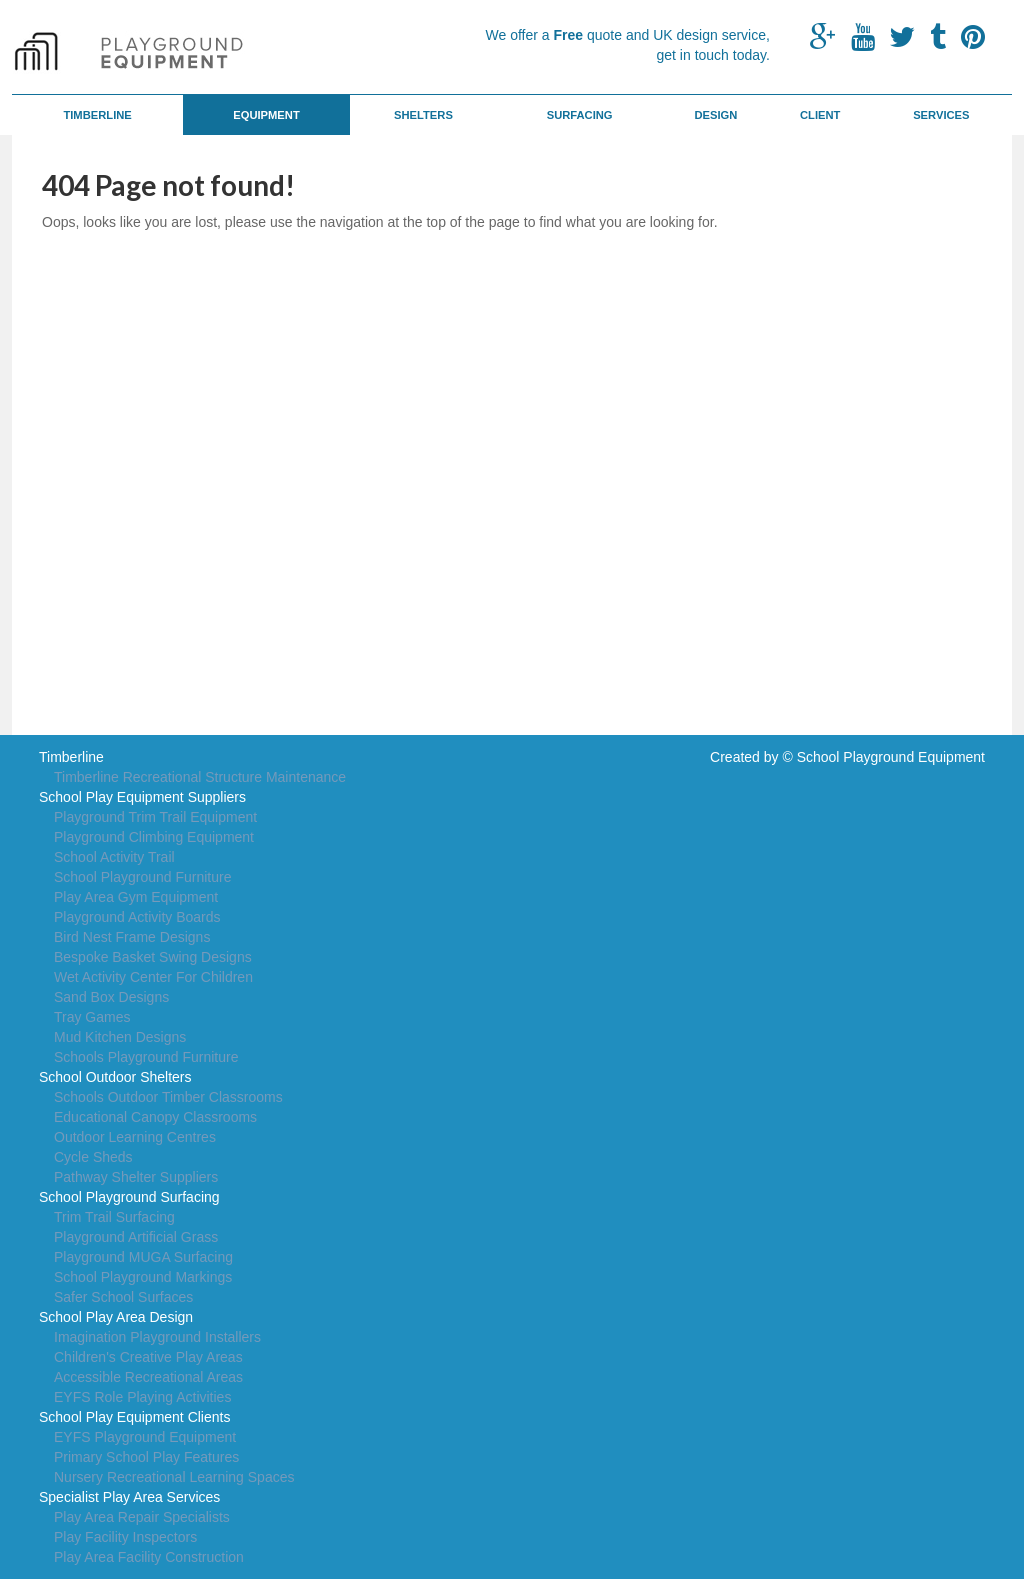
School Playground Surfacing (129, 1197)
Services (941, 115)
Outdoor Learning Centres (135, 1137)
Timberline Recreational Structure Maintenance (200, 777)
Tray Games (92, 1017)
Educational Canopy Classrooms (155, 1117)
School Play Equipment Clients (134, 1417)
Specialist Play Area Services (129, 1497)
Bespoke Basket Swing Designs (153, 957)
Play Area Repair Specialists (142, 1517)
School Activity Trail (114, 857)
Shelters (423, 115)
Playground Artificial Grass (136, 1237)
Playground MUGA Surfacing (143, 1257)
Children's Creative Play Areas (148, 1357)
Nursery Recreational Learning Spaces (174, 1477)
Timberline (97, 115)
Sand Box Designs (111, 997)
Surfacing (580, 115)
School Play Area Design (116, 1317)
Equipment (266, 115)
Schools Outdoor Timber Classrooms (168, 1097)
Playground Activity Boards (137, 917)
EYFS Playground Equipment (145, 1437)
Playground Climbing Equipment (154, 837)
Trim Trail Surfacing (114, 1217)
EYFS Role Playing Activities (142, 1397)
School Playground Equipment (891, 757)
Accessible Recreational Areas (148, 1377)
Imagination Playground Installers (157, 1337)
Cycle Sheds (93, 1157)
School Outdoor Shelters (115, 1077)
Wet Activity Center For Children (153, 977)
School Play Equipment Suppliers (142, 797)
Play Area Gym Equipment (136, 897)
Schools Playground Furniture (146, 1057)
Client (820, 115)
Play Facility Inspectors (125, 1537)
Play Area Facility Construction (149, 1557)
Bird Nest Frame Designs (132, 937)
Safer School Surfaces (123, 1297)
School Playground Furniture (142, 877)
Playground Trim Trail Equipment (155, 817)
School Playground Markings (143, 1277)
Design (715, 115)
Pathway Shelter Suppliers (136, 1177)
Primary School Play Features (146, 1457)
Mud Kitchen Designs (120, 1037)
